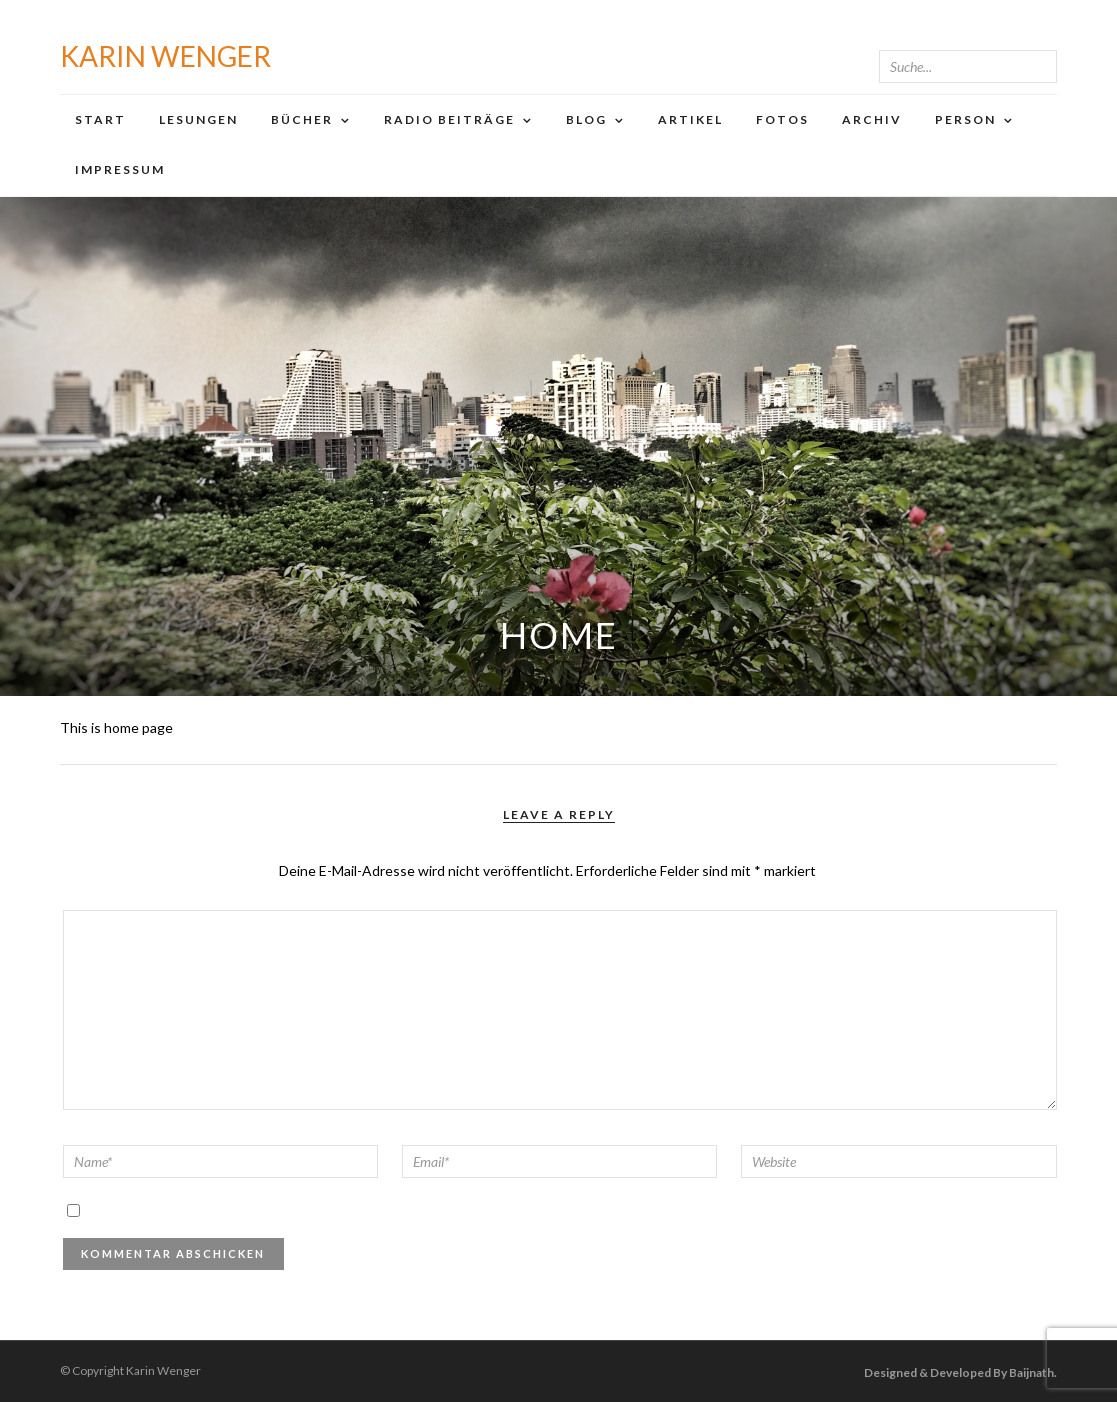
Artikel (690, 119)
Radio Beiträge (449, 119)
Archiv (872, 119)
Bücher (302, 119)
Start (100, 119)
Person (965, 119)
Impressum (120, 169)
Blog (586, 119)
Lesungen (198, 119)
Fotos (782, 119)
